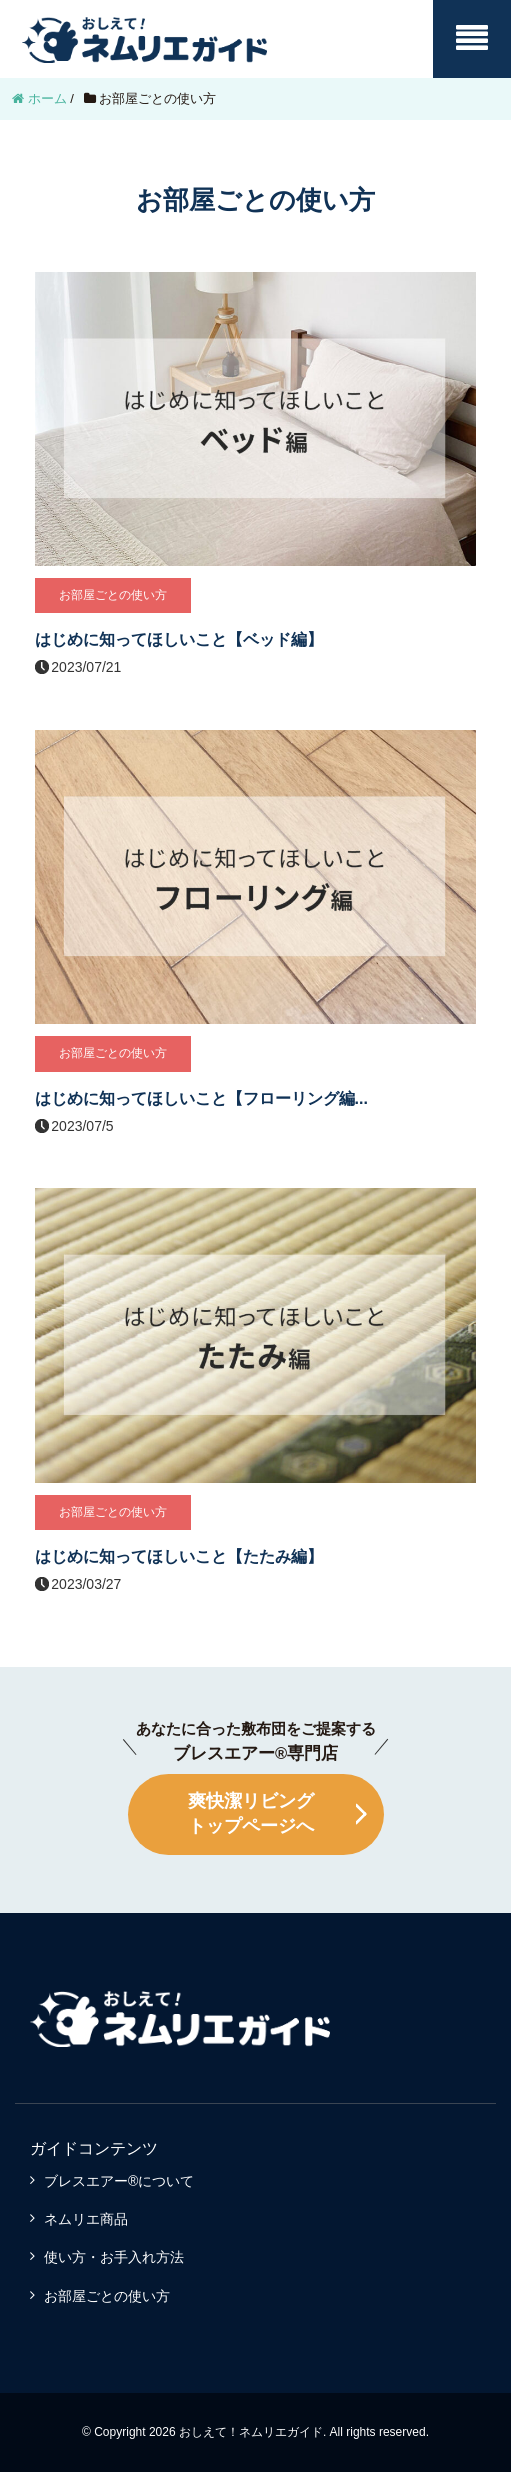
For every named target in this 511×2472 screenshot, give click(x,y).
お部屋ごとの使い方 (107, 2296)
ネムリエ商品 (86, 2219)
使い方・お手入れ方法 (114, 2257)
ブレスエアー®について (119, 2181)
